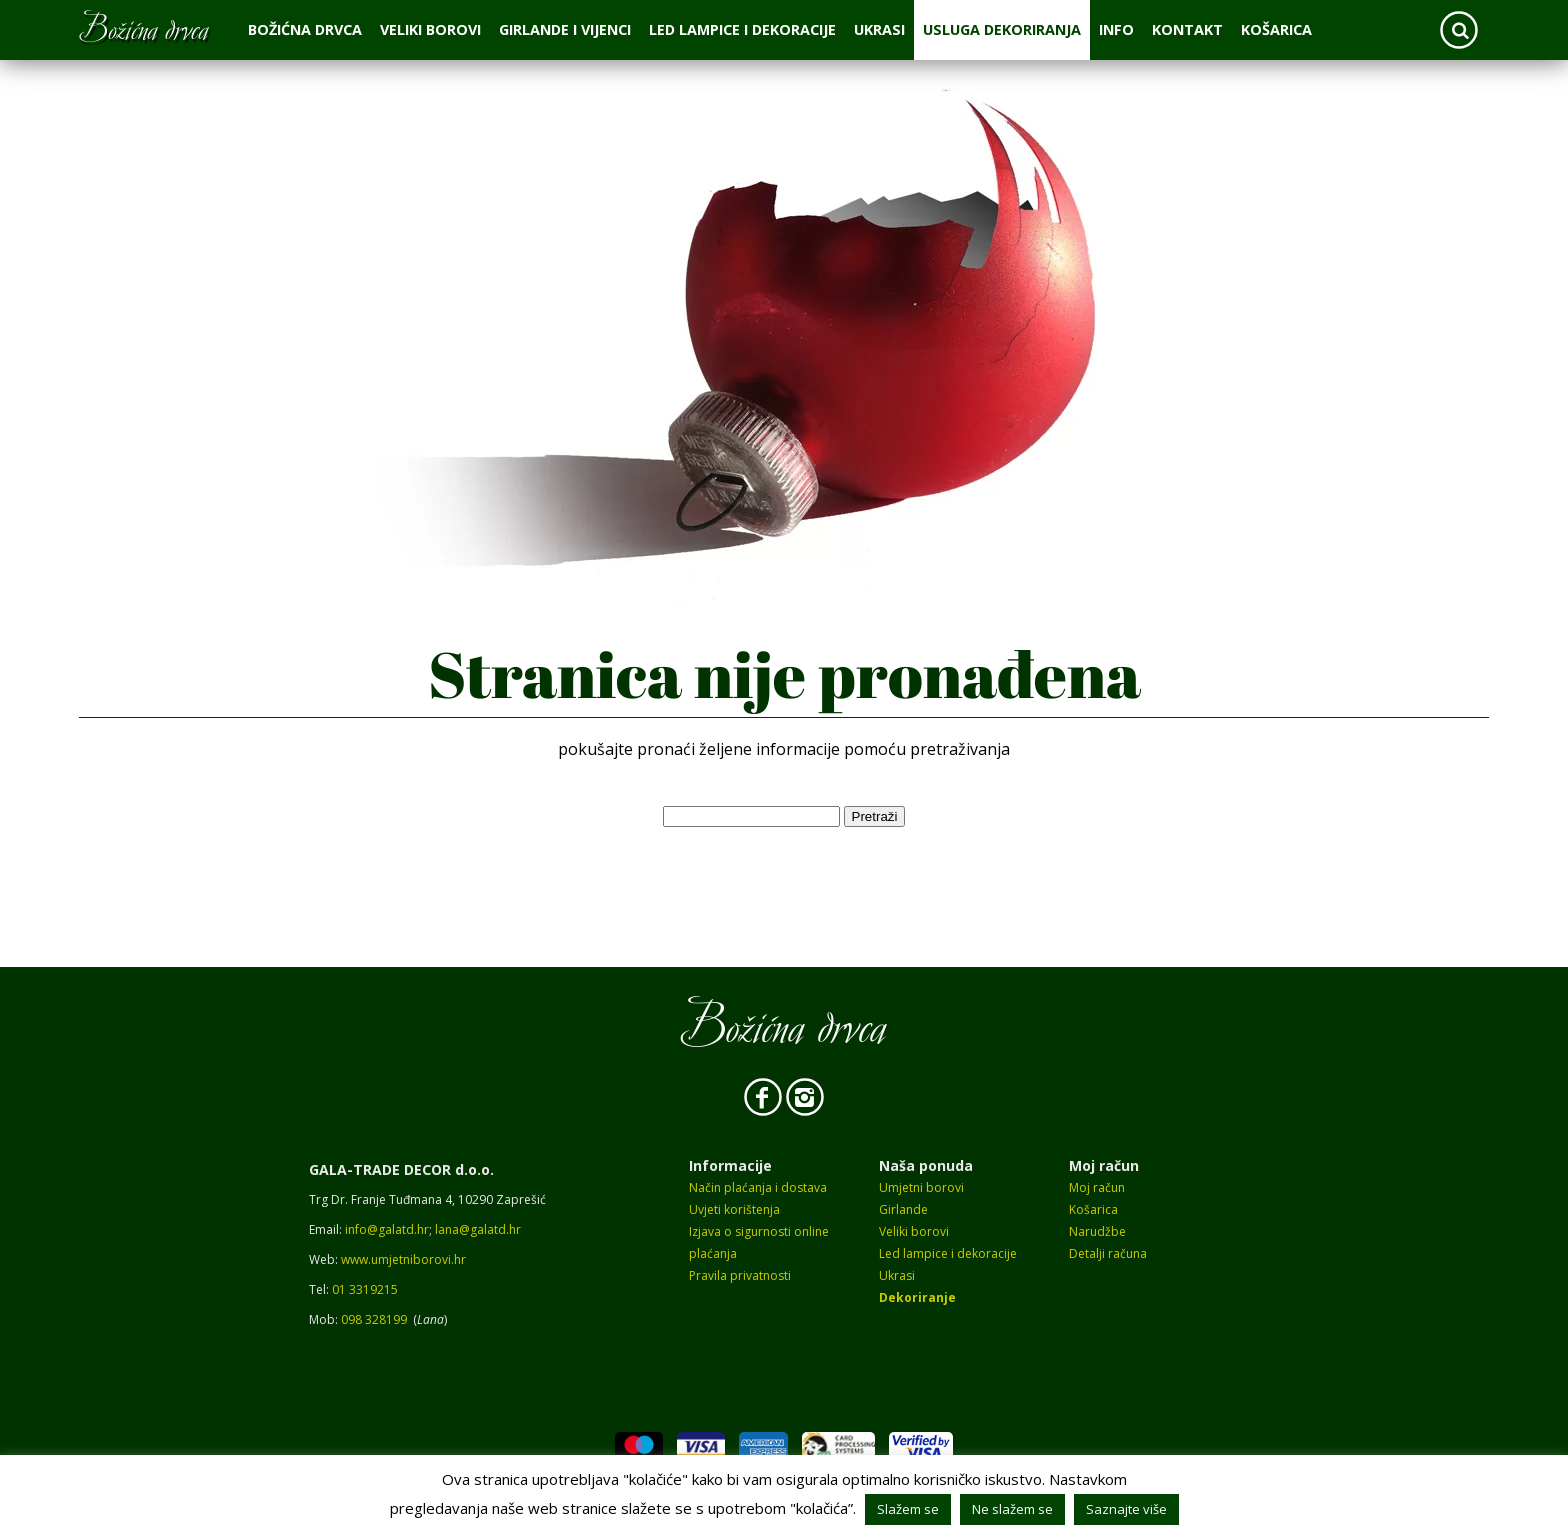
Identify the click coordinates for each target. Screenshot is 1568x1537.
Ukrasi (879, 29)
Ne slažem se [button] (1012, 1509)
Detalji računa (1108, 1253)
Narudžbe (1097, 1231)
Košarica (1276, 29)
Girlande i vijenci (565, 29)
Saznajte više (1126, 1509)
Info (1116, 29)
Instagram (805, 1097)
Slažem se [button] (908, 1509)
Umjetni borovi (921, 1187)
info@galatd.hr (387, 1229)
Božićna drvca (305, 29)
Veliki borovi (430, 29)
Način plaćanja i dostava (758, 1187)
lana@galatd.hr (478, 1229)
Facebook (763, 1097)
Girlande (903, 1209)
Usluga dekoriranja (1002, 29)
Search (1459, 30)
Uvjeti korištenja (734, 1209)
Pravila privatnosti (740, 1275)
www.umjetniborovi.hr (403, 1259)
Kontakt (1187, 29)
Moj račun (1097, 1187)
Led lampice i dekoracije (742, 29)
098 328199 (374, 1319)
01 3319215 (365, 1289)
